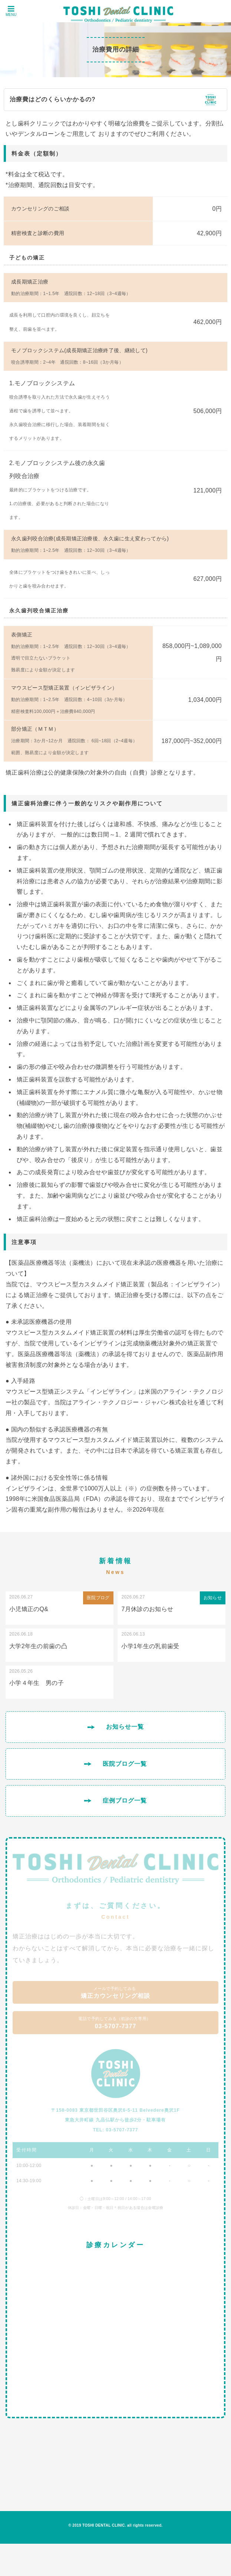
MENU (11, 11)
